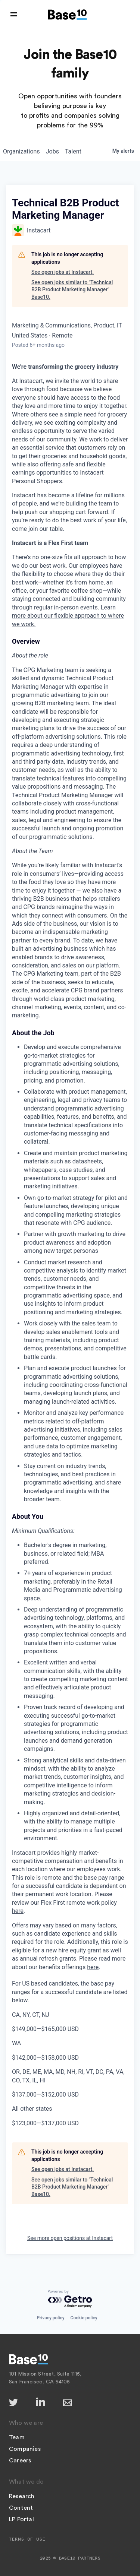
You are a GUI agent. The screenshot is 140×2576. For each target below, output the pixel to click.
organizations (21, 151)
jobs (52, 151)
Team (17, 2437)
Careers (20, 2460)
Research (22, 2496)
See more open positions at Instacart (70, 2238)
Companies (25, 2449)
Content (21, 2508)
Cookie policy (84, 2317)
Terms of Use (27, 2539)
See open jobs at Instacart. (62, 272)
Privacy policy (50, 2317)
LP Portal (21, 2519)
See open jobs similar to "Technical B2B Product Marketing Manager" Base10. (72, 289)
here (18, 1910)
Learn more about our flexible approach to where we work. (68, 616)
